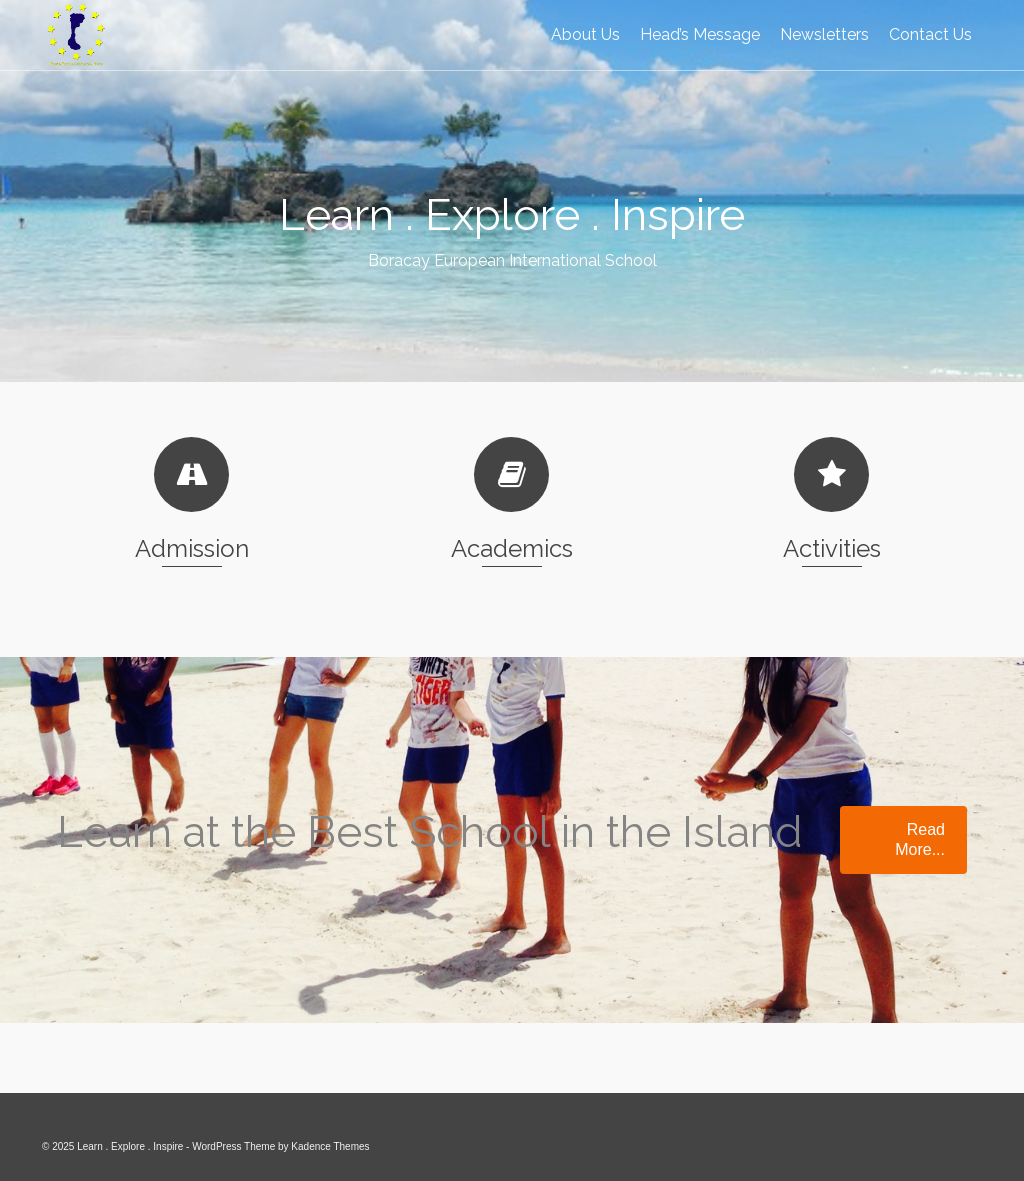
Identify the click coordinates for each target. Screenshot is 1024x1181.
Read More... (920, 839)
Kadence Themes (330, 1146)
